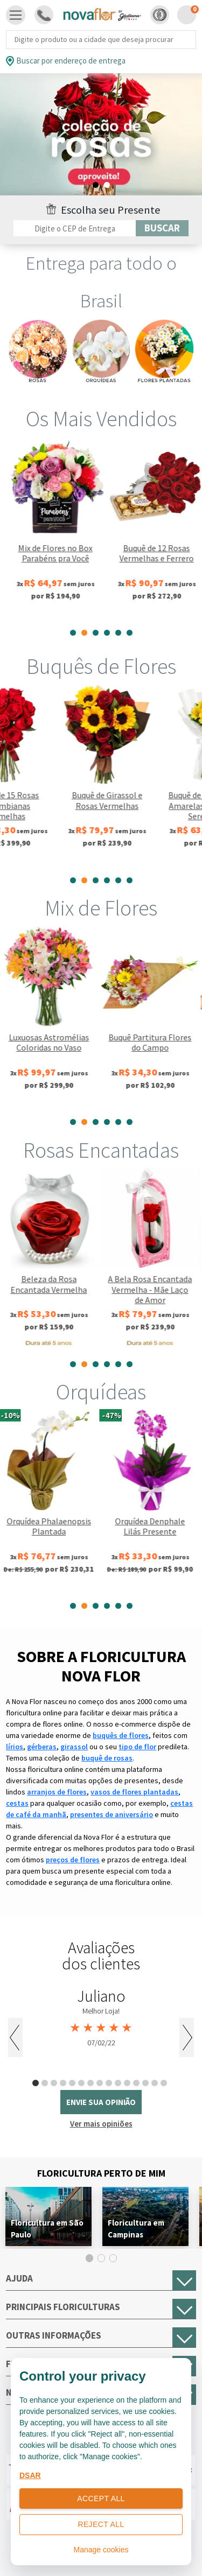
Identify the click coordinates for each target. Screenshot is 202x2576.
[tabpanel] (50, 529)
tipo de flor (137, 1746)
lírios (14, 1746)
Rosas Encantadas (101, 1150)
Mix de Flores (101, 908)
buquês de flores (121, 1735)
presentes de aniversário (111, 1814)
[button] (159, 14)
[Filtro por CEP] (74, 228)
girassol (74, 1746)
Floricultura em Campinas (136, 2229)
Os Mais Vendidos (101, 418)
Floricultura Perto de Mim (101, 2173)
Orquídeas (101, 1391)
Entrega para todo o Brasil (101, 282)
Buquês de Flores (101, 666)
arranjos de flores (57, 1792)
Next (186, 2037)
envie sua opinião (101, 2102)
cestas (17, 1803)
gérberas (42, 1746)
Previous (15, 2037)
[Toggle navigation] (15, 15)
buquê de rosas (107, 1758)
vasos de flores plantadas (134, 1792)
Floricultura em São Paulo (47, 2229)
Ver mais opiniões (101, 2123)
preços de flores (73, 1859)
